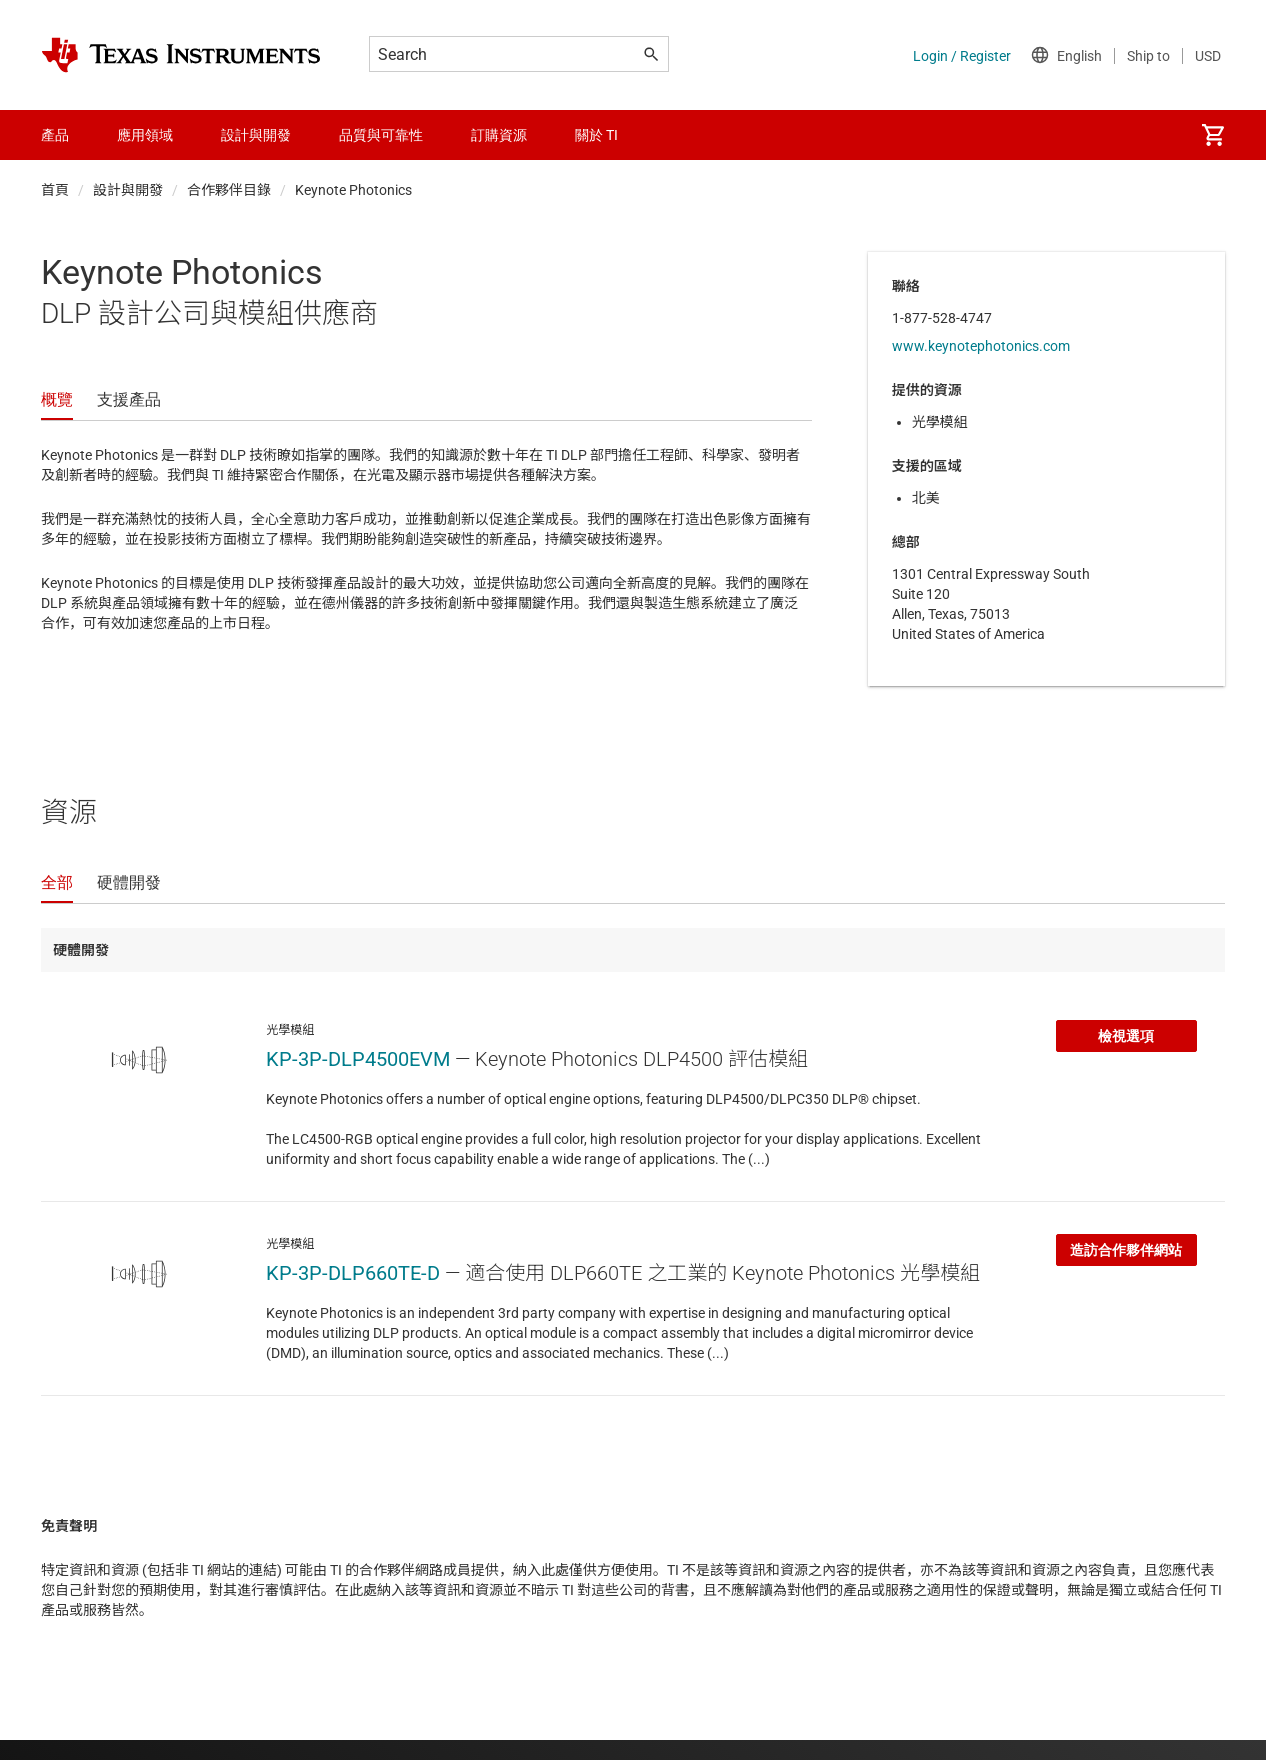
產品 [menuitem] (55, 135)
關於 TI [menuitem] (596, 135)
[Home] (181, 55)
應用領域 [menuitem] (145, 135)
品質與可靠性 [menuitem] (381, 135)
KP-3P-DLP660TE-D (353, 1273)
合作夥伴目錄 (229, 190)
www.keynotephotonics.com (981, 346)
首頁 (55, 190)
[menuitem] (1213, 135)
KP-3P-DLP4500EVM (358, 1059)
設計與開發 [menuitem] (256, 135)
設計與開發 (128, 190)
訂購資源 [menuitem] (499, 135)
